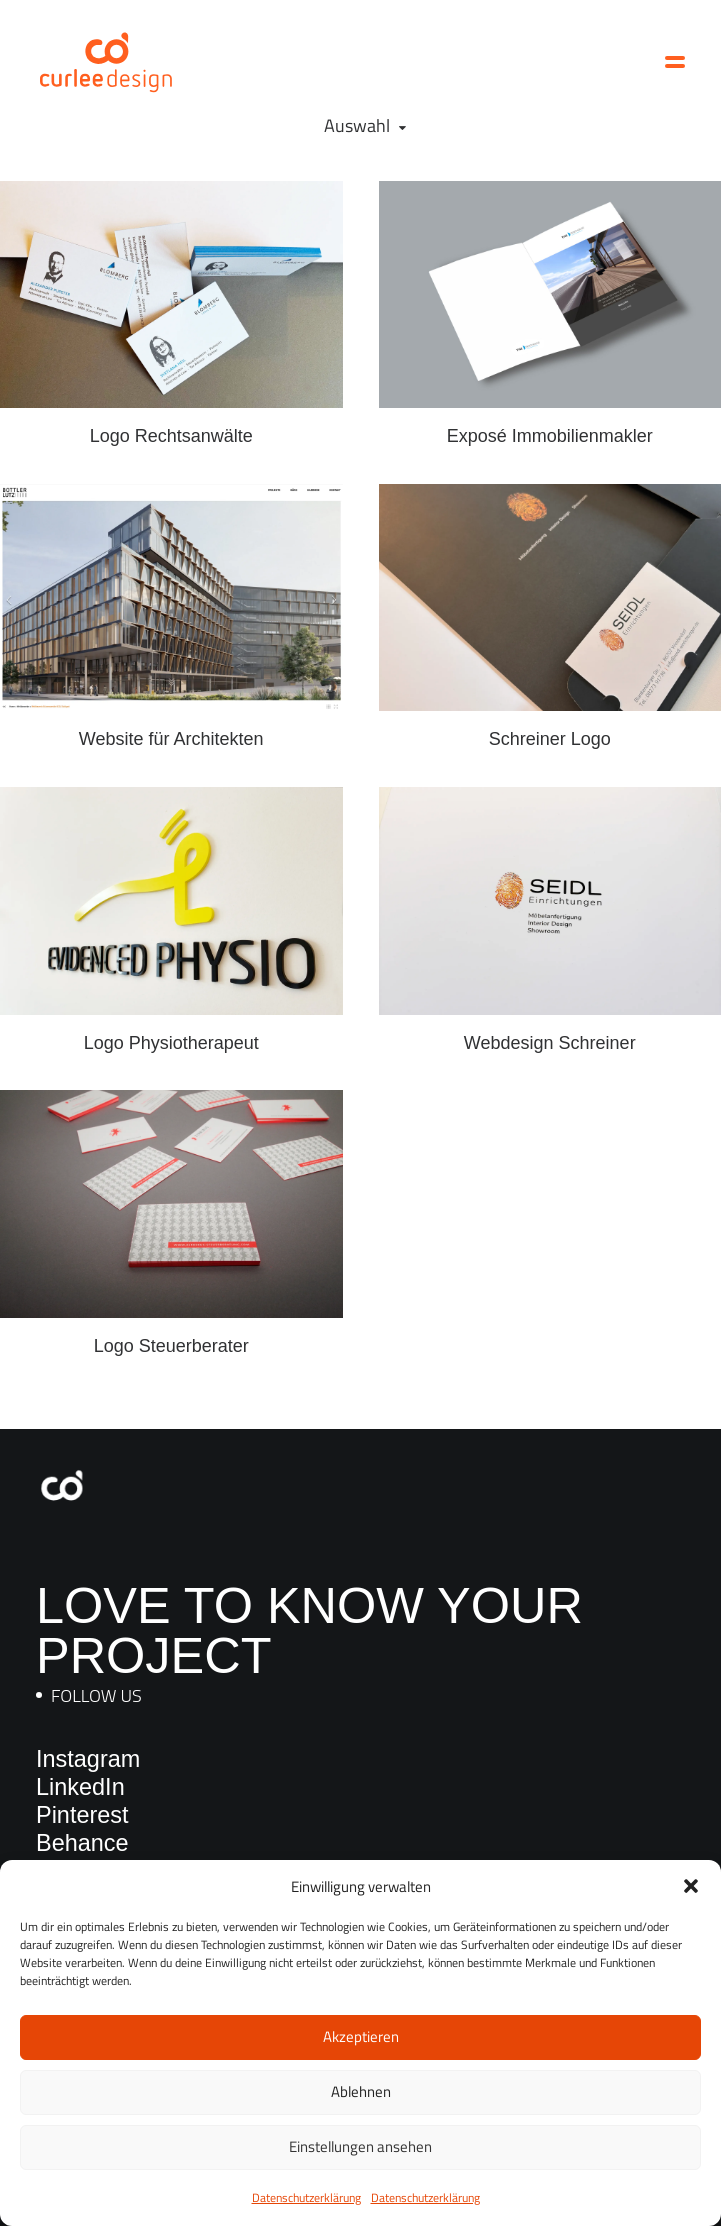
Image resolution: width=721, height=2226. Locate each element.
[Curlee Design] (106, 62)
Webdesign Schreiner (550, 1024)
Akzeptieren (361, 2036)
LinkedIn (80, 1787)
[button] (691, 1886)
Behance (82, 1843)
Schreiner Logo (550, 739)
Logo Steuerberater (171, 1324)
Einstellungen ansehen (360, 2146)
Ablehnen (361, 2091)
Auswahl (357, 125)
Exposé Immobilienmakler (550, 436)
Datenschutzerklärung (306, 2197)
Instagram (88, 1759)
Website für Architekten (171, 739)
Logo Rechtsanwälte (171, 436)
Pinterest (82, 1815)
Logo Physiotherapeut (171, 1026)
